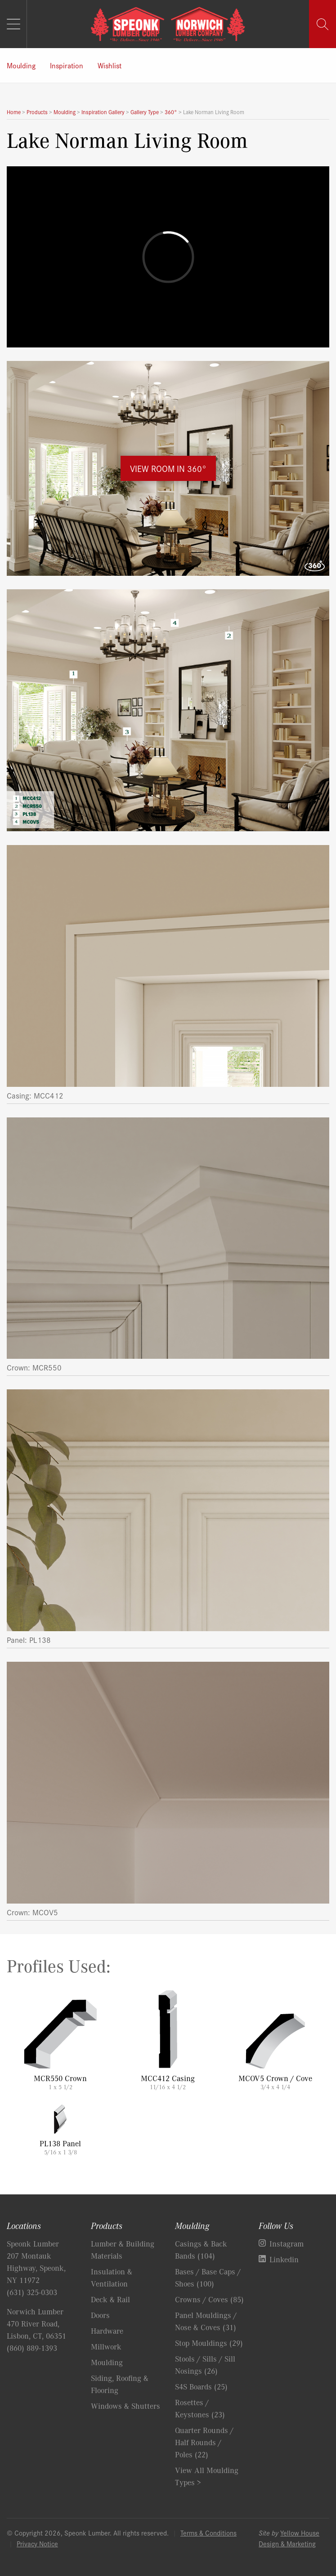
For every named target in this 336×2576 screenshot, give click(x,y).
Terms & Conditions (208, 2532)
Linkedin (284, 2259)
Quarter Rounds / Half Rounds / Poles (204, 2442)
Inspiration (66, 65)
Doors (100, 2314)
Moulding (21, 65)
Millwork (106, 2346)
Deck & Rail (110, 2299)
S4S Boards (201, 2386)
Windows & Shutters (125, 2405)
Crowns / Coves (209, 2299)
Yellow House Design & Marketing (289, 2538)
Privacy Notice (37, 2543)
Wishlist (109, 65)
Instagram (286, 2243)
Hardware (107, 2330)
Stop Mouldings (209, 2342)
